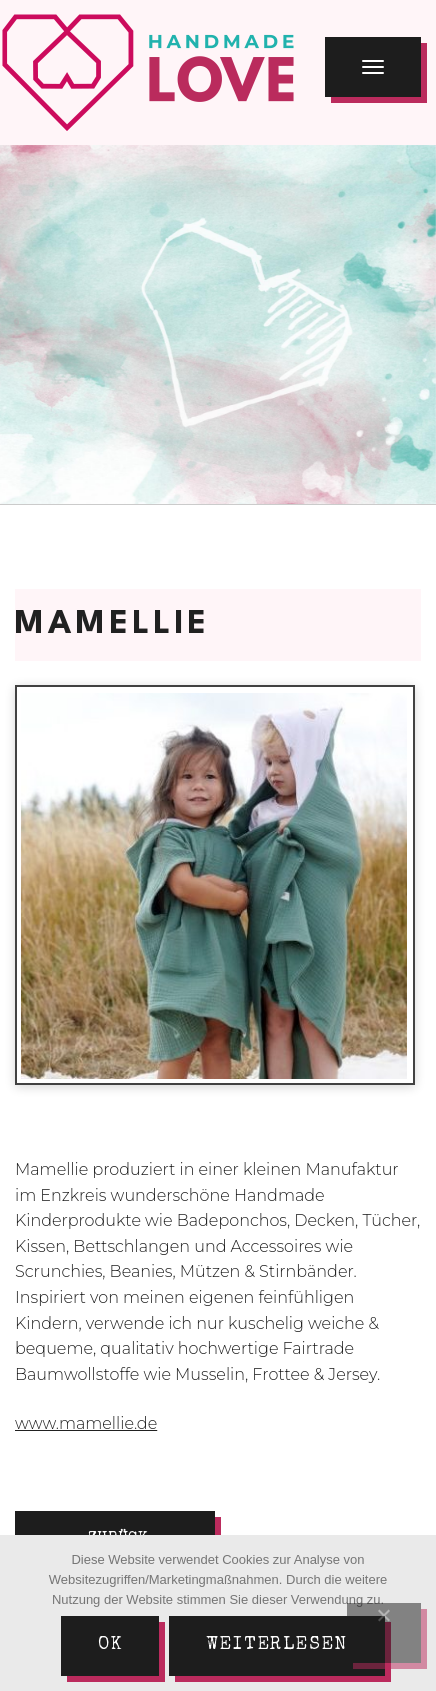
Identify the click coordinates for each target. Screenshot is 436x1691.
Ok (110, 1645)
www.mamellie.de (86, 1423)
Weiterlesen (277, 1645)
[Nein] (384, 1633)
